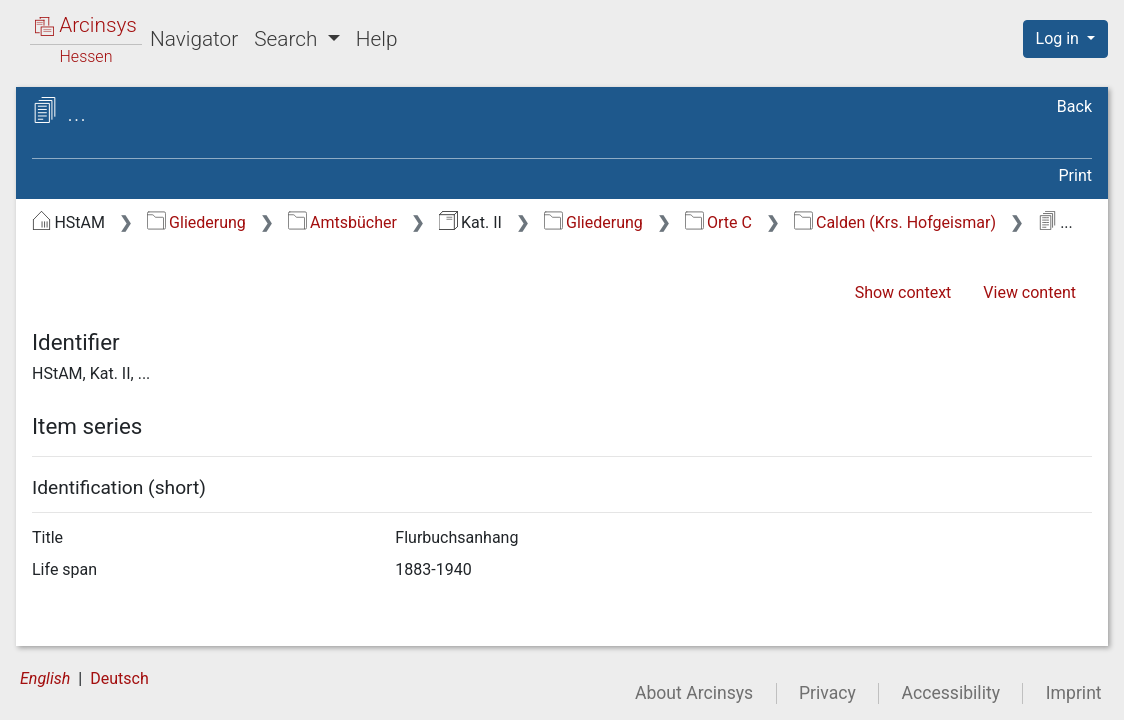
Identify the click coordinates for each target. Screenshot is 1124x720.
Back (1074, 106)
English (45, 678)
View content (1029, 292)
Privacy (827, 693)
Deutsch (119, 678)
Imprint (1074, 693)
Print (1075, 175)
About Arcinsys (694, 693)
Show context (903, 292)
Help (377, 39)
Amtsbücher (342, 222)
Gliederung (196, 222)
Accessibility (951, 693)
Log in (1059, 38)
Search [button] (288, 39)
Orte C (718, 222)
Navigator (194, 39)
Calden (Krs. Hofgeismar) (895, 222)
